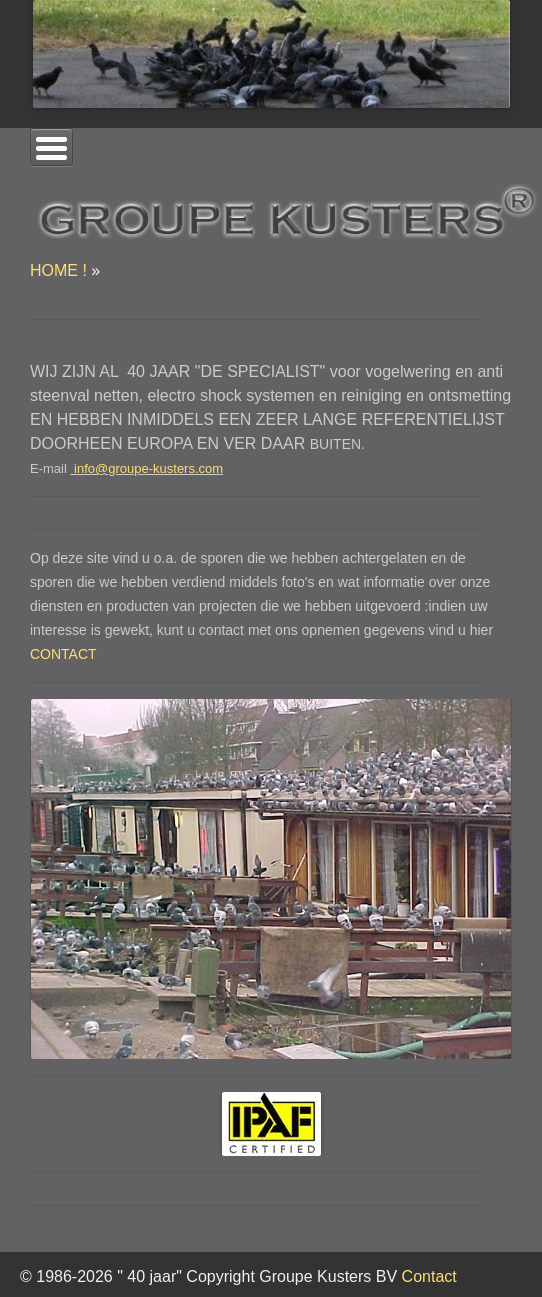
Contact (429, 1276)
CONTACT (63, 654)
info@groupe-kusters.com (148, 468)
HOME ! (58, 270)
